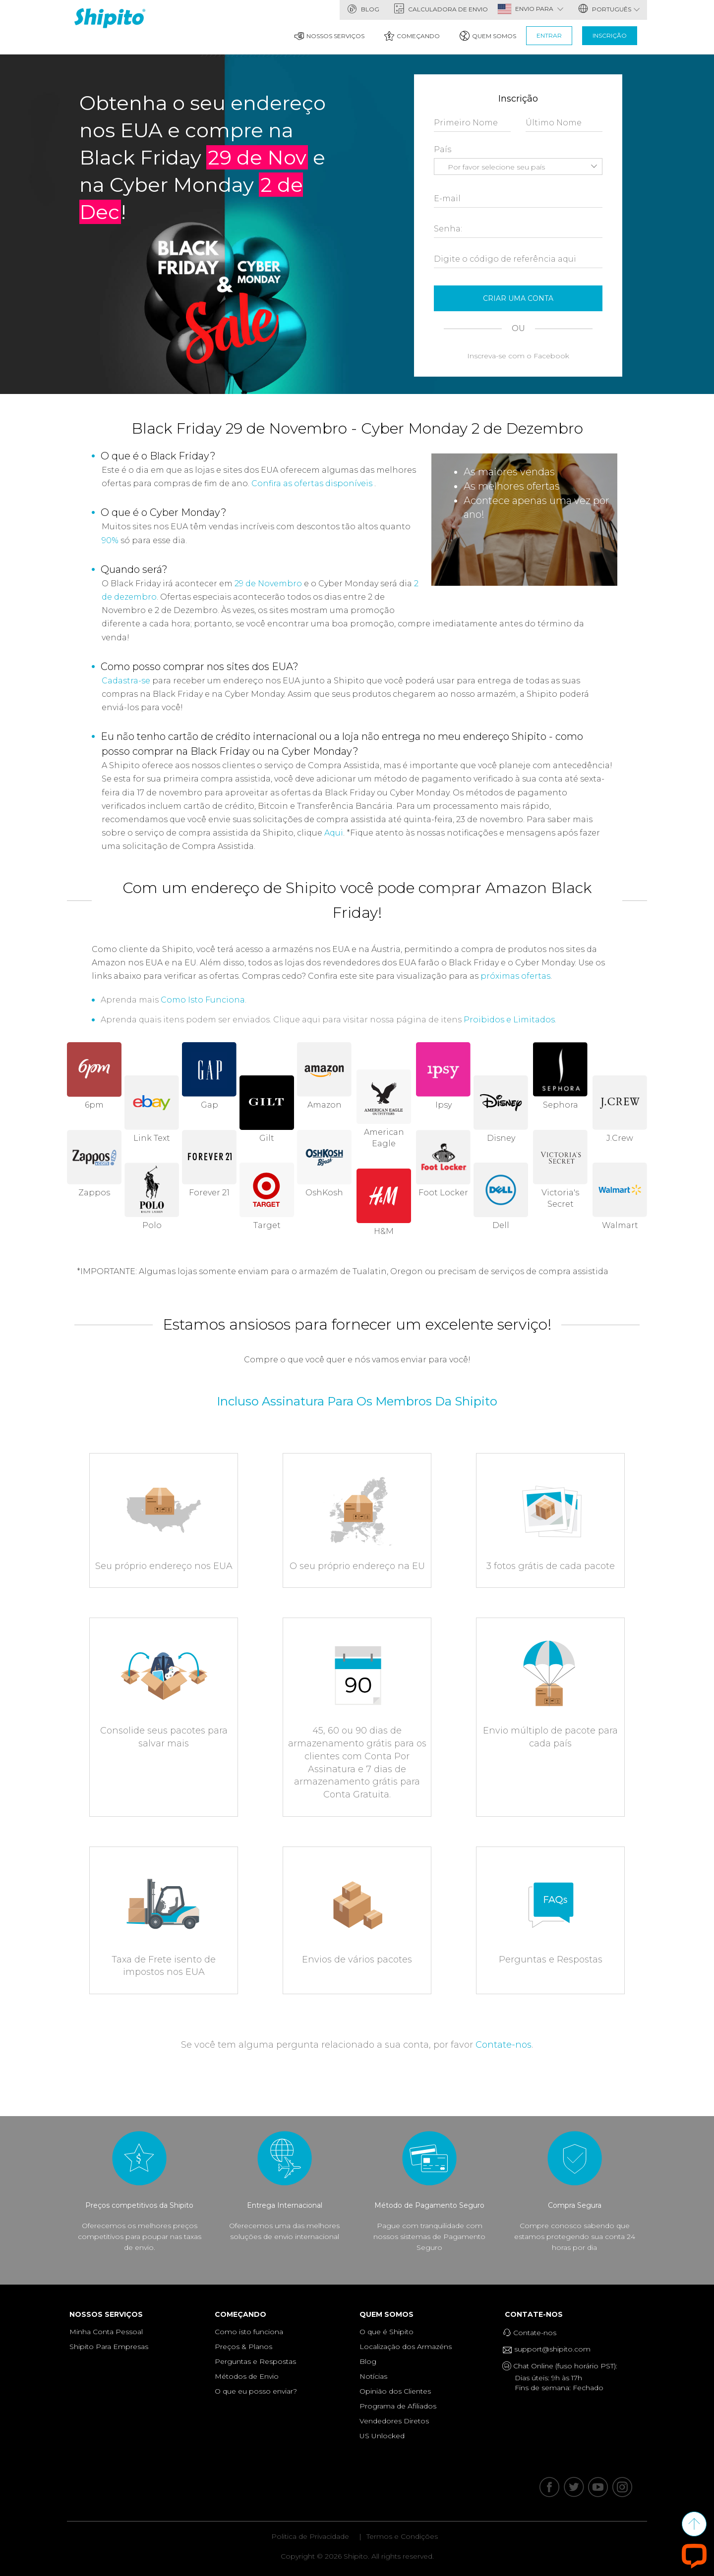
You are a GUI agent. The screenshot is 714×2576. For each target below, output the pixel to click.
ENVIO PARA (539, 8)
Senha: (448, 228)
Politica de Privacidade (310, 2536)
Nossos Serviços (329, 36)
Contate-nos (504, 2044)
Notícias (373, 2376)
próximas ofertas (515, 976)
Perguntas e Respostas (255, 2361)
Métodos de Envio (247, 2376)
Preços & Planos (243, 2346)
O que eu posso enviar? (256, 2391)
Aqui (333, 833)
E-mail (447, 198)
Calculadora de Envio (441, 8)
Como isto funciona (249, 2331)
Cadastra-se (126, 680)
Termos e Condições (402, 2536)
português (609, 8)
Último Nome (554, 122)
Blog (363, 8)
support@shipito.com (550, 2349)
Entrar (549, 35)
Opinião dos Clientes (395, 2391)
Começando (412, 36)
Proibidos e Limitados (509, 1019)
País (442, 149)
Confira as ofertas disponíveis (311, 483)
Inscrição (610, 35)
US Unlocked (382, 2435)
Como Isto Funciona (203, 1000)
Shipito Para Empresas (108, 2346)
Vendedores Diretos (394, 2420)
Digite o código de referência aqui (505, 259)
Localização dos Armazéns (405, 2346)
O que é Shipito (386, 2331)
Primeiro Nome (466, 122)
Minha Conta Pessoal (106, 2331)
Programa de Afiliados (397, 2406)
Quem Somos (488, 36)
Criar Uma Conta (518, 298)
